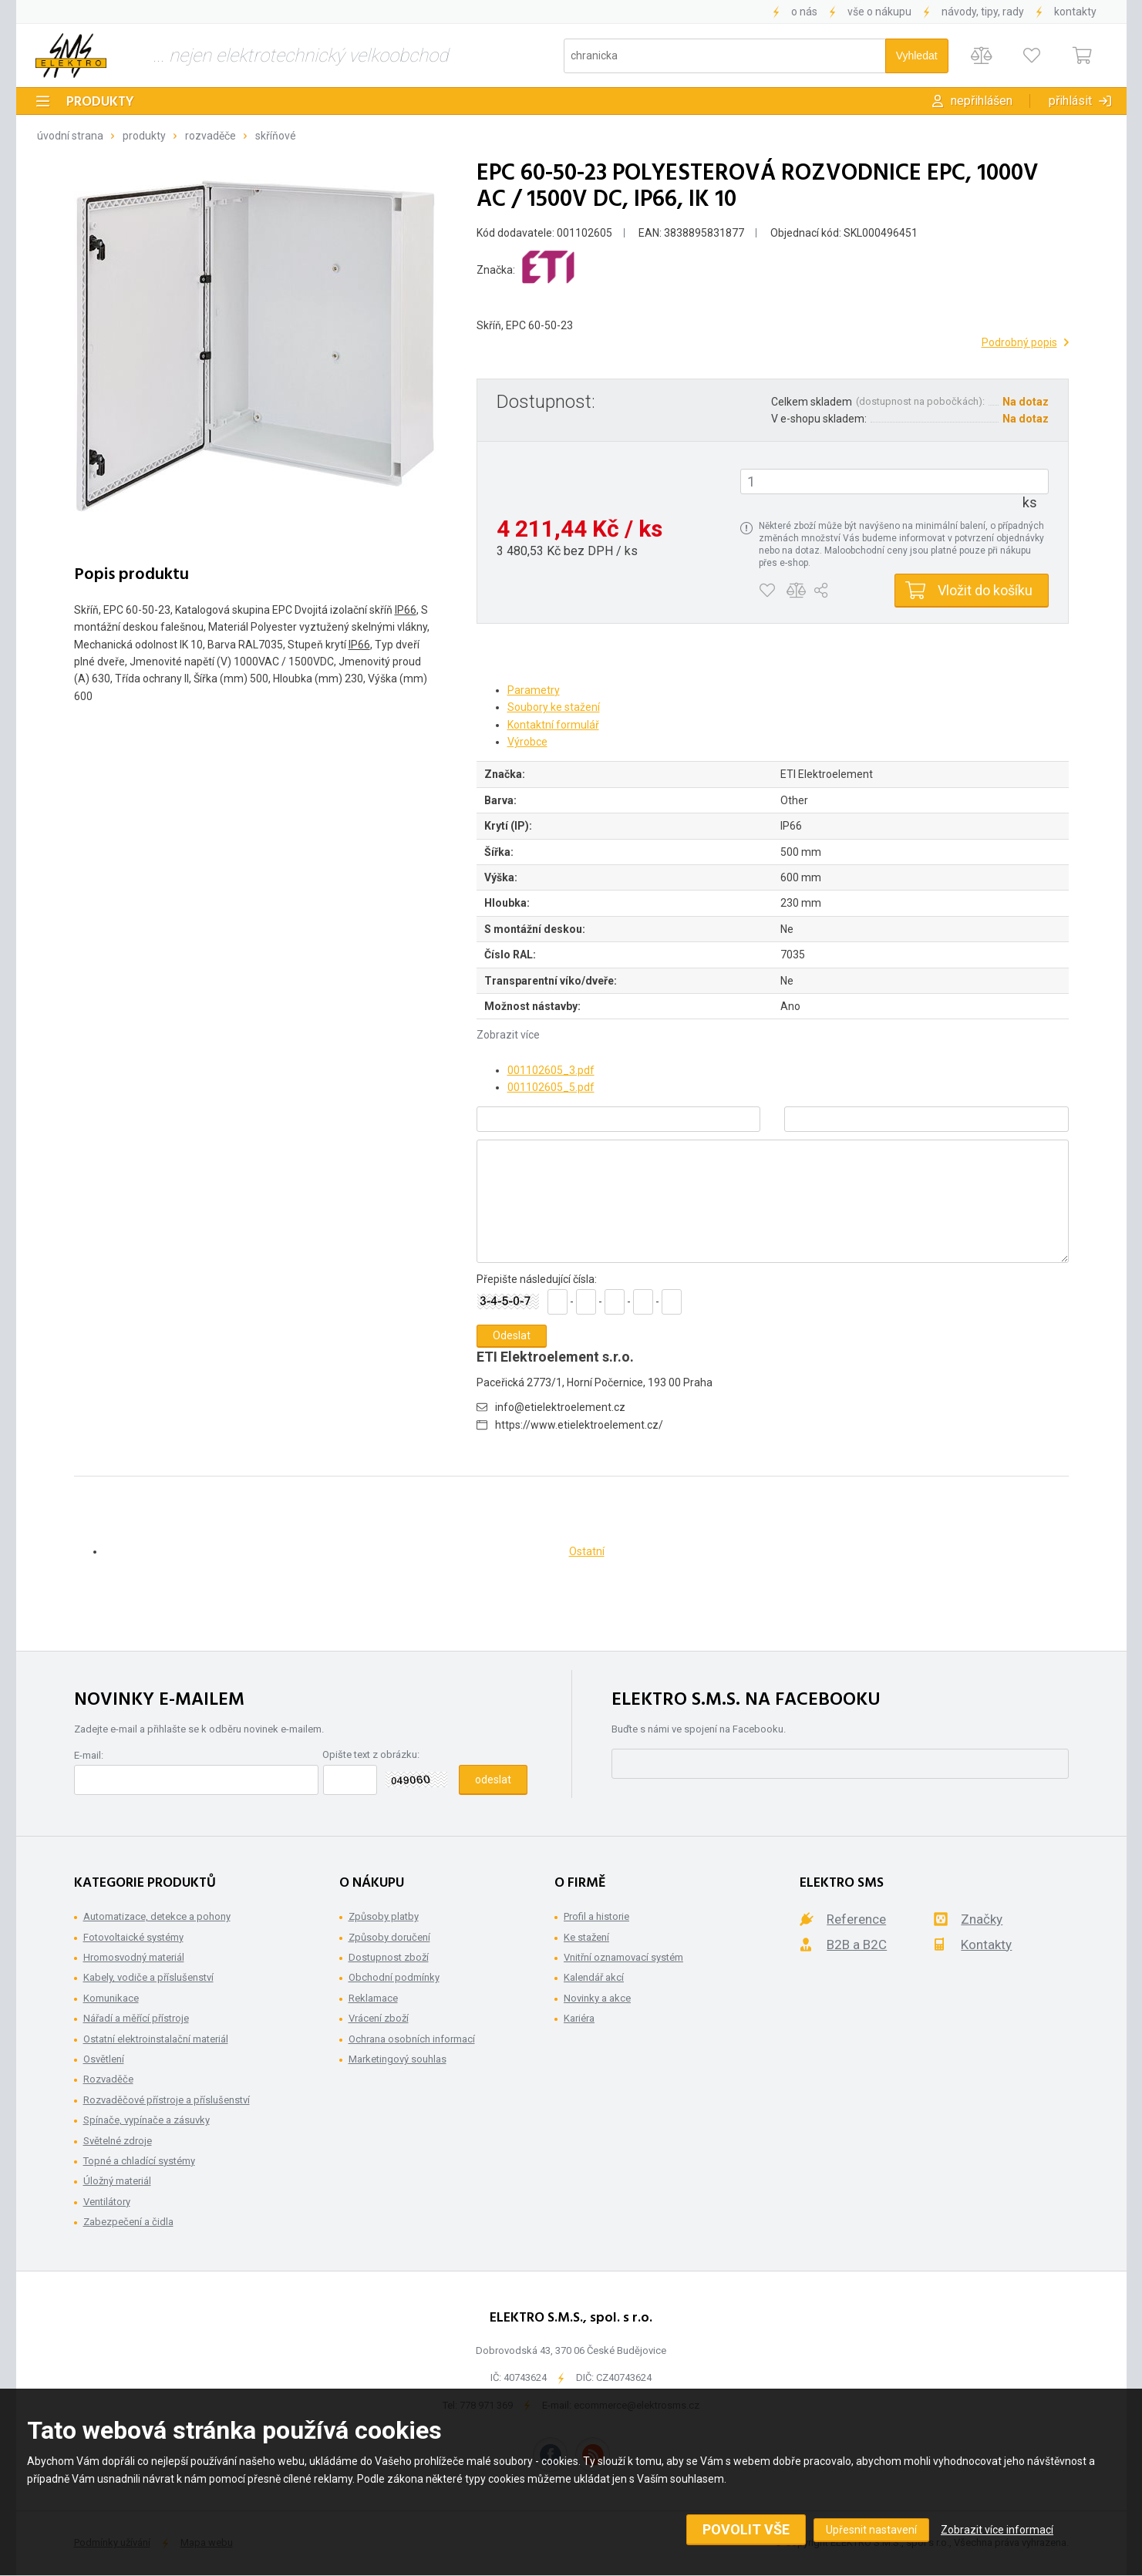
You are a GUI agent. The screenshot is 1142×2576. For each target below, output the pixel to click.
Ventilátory (106, 2201)
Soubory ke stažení (553, 707)
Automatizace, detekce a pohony (157, 1916)
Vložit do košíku (985, 590)
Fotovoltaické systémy (133, 1937)
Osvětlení (103, 2059)
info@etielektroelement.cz (560, 1407)
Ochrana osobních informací (412, 2039)
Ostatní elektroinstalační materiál (155, 2039)
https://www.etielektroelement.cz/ (579, 1425)
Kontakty (1075, 11)
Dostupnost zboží (389, 1957)
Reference (856, 1919)
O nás (804, 11)
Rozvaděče (210, 136)
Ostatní (587, 1551)
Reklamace (373, 1998)
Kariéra (579, 2018)
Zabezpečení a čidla (128, 2221)
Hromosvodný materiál (133, 1957)
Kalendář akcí (594, 1977)
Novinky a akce (597, 1998)
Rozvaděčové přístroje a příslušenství (166, 2100)
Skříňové (275, 136)
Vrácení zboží (379, 2018)
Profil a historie (596, 1916)
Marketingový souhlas (397, 2059)
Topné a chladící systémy (139, 2161)
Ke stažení (586, 1937)
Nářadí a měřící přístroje (136, 2018)
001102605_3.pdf (551, 1070)
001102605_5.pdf (551, 1087)
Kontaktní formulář (553, 725)
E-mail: (88, 1755)
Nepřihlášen (981, 100)
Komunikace (111, 1998)
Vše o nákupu (879, 11)
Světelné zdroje (117, 2141)
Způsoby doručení (389, 1937)
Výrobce (527, 742)
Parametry (533, 690)
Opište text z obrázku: (370, 1754)
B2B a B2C (857, 1944)
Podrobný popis (1019, 342)
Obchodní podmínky (394, 1977)
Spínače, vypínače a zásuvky (146, 2120)
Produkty (100, 102)
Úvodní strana (70, 136)
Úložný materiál (117, 2181)
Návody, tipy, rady (983, 11)
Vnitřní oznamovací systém (623, 1957)
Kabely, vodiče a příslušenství (148, 1977)
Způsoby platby (384, 1916)
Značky (981, 1919)
